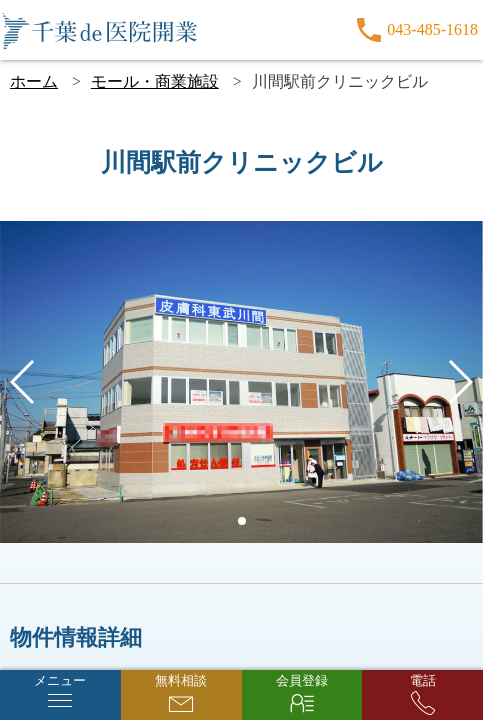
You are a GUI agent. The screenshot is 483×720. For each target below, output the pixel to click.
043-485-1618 (432, 29)
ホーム (34, 81)
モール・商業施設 (155, 81)
